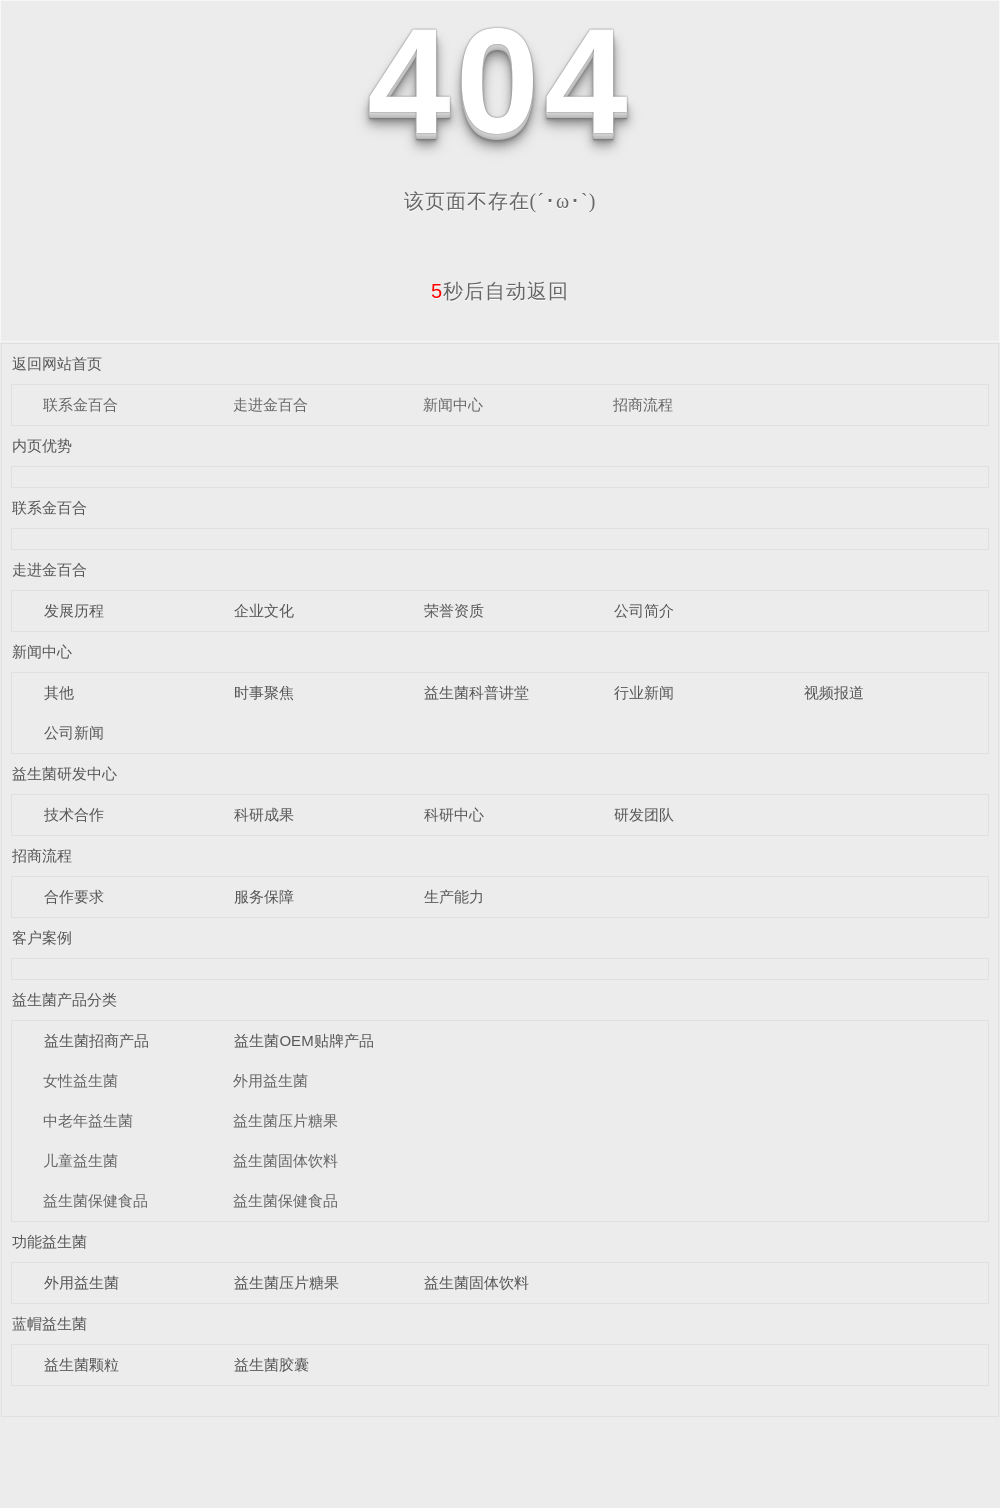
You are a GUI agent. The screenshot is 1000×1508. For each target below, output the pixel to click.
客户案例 (42, 937)
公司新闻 (74, 732)
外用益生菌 (270, 1080)
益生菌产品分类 (64, 999)
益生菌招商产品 (96, 1040)
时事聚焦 (264, 692)
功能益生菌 (49, 1241)
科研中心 (454, 814)
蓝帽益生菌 (49, 1323)
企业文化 (264, 610)
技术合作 (74, 814)
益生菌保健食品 (95, 1200)
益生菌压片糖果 (285, 1120)
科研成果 (264, 814)
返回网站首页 (57, 363)
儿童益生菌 (80, 1160)
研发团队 (644, 814)
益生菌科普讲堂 (476, 692)
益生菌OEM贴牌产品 (303, 1040)
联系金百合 (80, 404)
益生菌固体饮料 (285, 1160)
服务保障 (264, 896)
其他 (59, 692)
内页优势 (42, 445)
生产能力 (454, 896)
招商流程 (643, 404)
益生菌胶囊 (271, 1364)
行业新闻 (644, 692)
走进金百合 (270, 404)
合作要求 (74, 896)
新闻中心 (453, 404)
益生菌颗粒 (81, 1364)
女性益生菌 (80, 1080)
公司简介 (644, 610)
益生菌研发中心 (64, 773)
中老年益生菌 (88, 1120)
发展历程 (74, 610)
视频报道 (834, 692)
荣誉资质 (454, 610)
